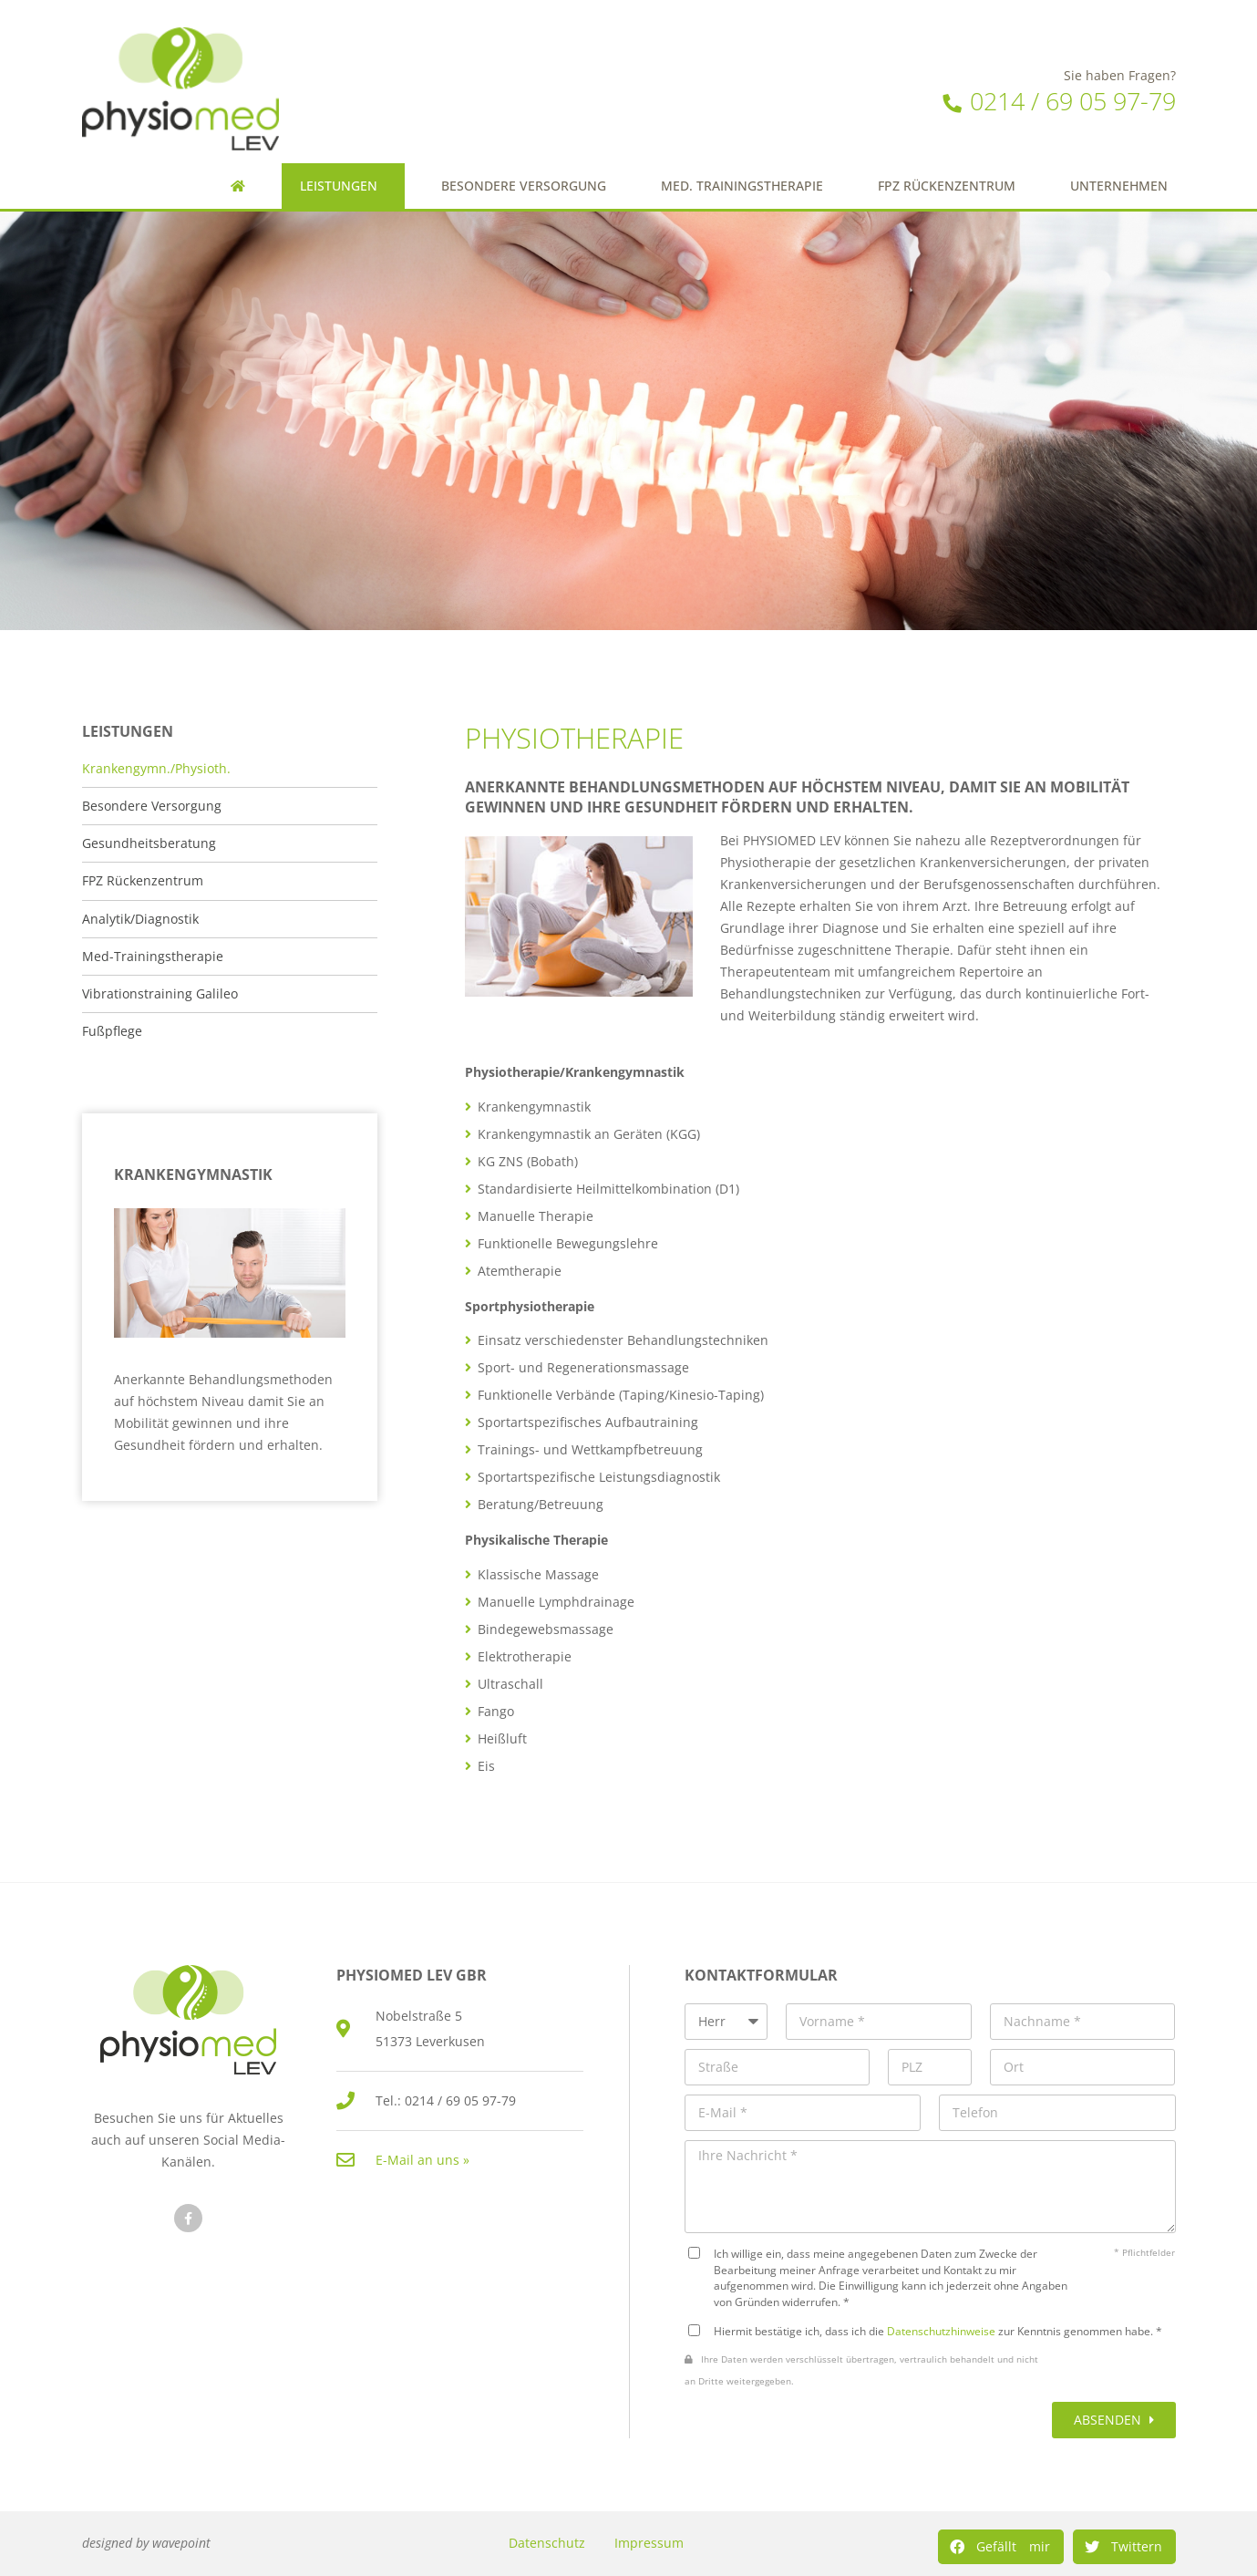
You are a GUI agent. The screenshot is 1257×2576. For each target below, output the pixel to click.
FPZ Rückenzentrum (946, 185)
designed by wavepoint (146, 2542)
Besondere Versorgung (523, 185)
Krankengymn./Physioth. (156, 768)
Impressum (649, 2542)
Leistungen (343, 186)
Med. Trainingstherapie (742, 185)
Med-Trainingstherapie (152, 956)
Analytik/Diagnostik (140, 919)
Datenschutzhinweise (941, 2330)
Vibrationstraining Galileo (160, 994)
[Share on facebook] (1001, 2546)
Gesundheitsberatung (149, 843)
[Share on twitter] (1124, 2546)
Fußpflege (112, 1031)
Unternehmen (1123, 186)
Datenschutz (547, 2542)
